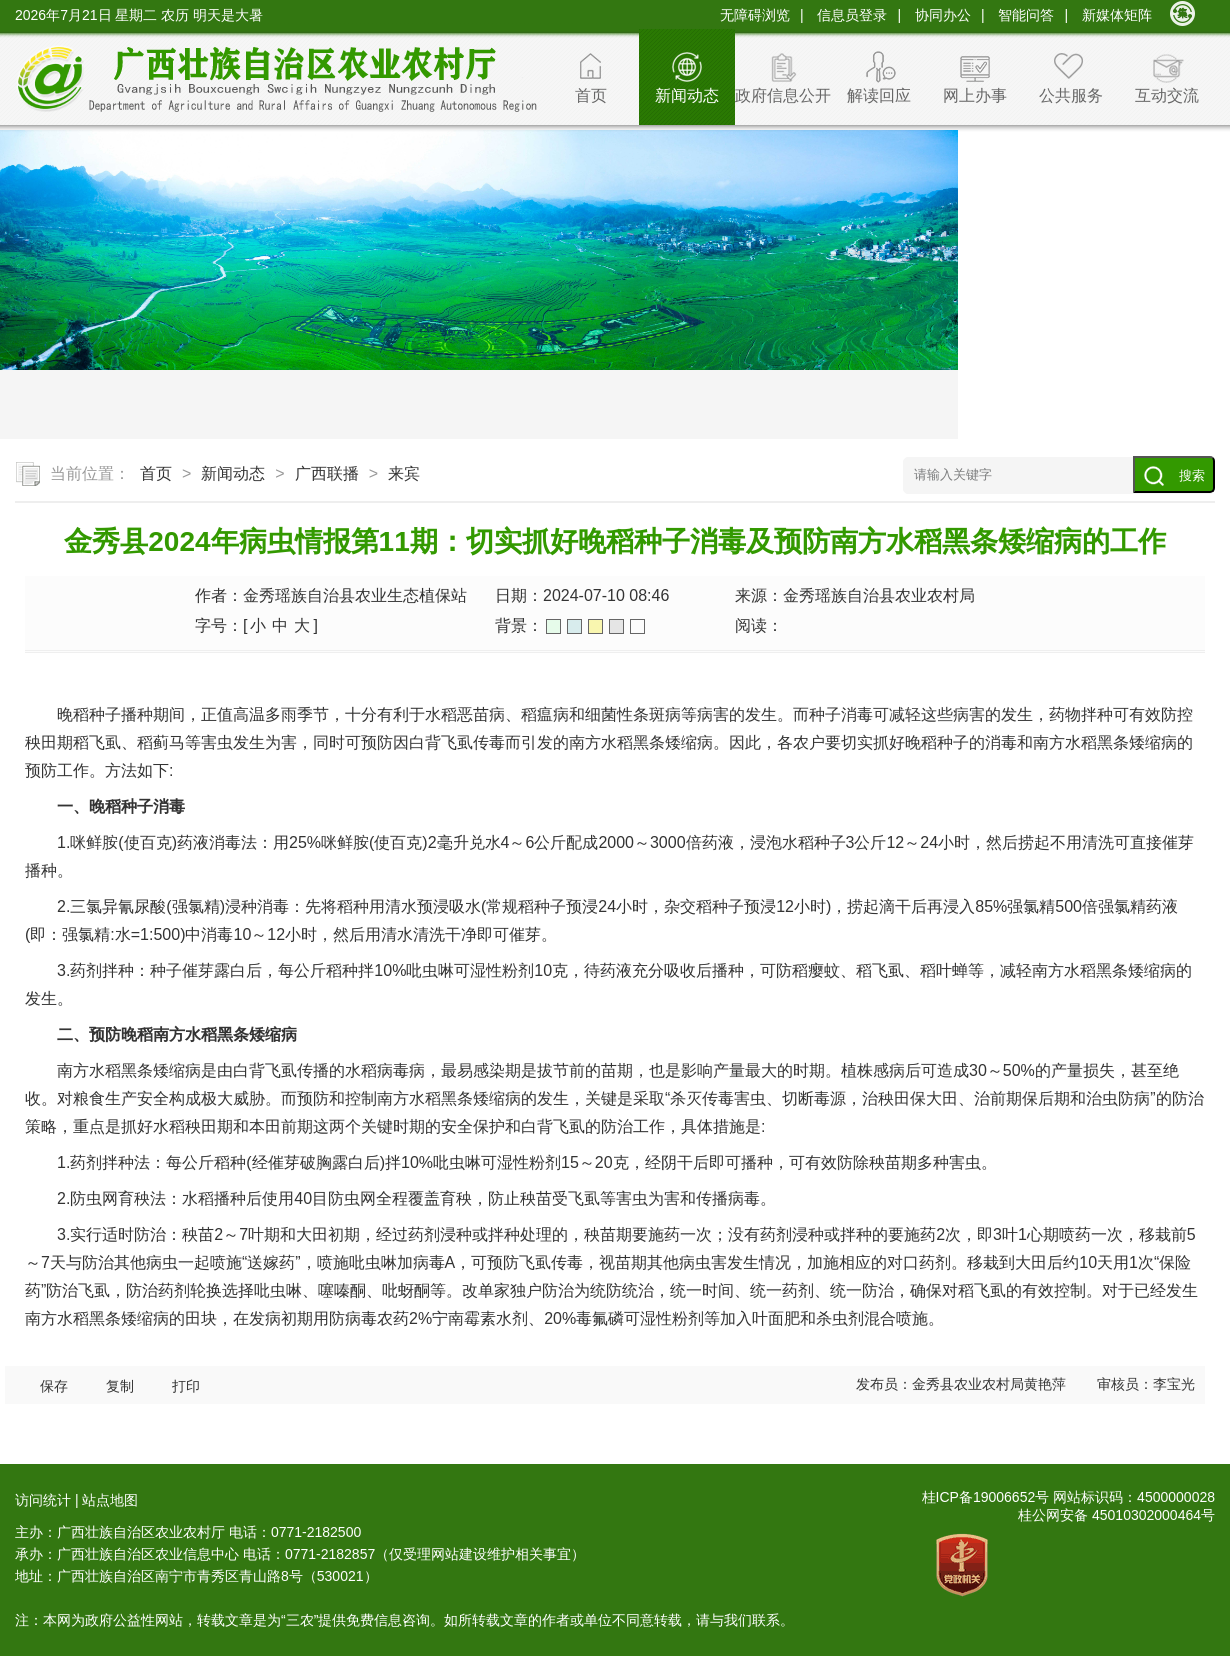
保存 (54, 1386)
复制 (120, 1386)
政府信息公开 (783, 95)
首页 (591, 95)
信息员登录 (852, 15)
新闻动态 (687, 95)
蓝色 (574, 626)
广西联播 (327, 473)
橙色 (595, 626)
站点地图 (110, 1500)
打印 (186, 1386)
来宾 (404, 473)
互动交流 (1167, 95)
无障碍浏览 (755, 15)
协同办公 (943, 15)
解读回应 (879, 95)
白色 (637, 626)
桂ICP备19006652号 (986, 1497)
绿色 (553, 626)
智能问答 (1026, 15)
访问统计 (43, 1500)
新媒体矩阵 (1117, 15)
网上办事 (975, 95)
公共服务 (1071, 95)
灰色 (616, 626)
